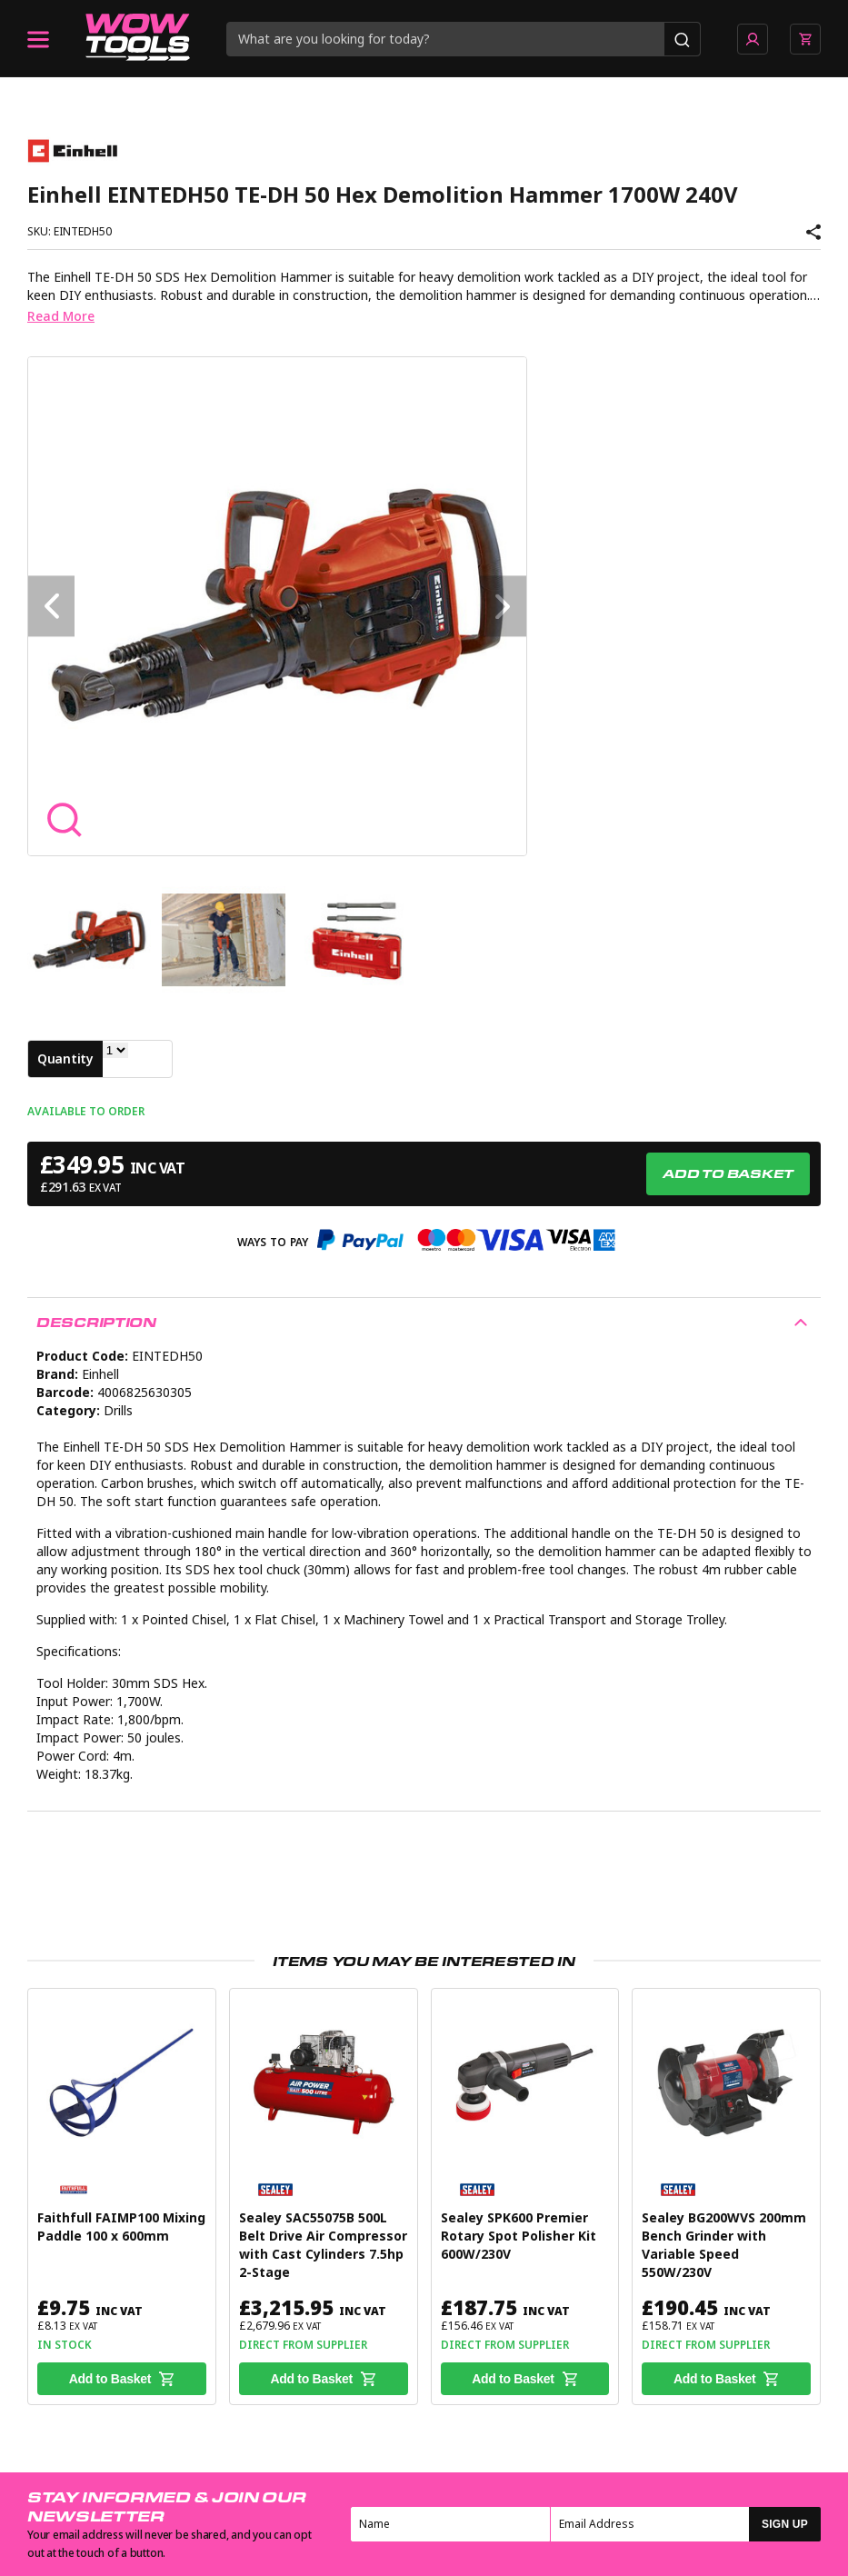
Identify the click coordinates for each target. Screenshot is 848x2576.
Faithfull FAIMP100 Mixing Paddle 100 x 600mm (121, 2227)
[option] (277, 606)
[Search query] (445, 39)
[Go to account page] (752, 39)
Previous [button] (51, 606)
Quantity (65, 1059)
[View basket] (805, 39)
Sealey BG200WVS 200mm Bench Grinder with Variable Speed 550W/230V (724, 2245)
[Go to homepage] (137, 39)
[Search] (682, 39)
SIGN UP (785, 2524)
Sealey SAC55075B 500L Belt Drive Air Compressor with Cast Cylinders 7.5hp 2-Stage (323, 2245)
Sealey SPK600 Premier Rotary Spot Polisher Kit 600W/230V (518, 2236)
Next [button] (502, 606)
